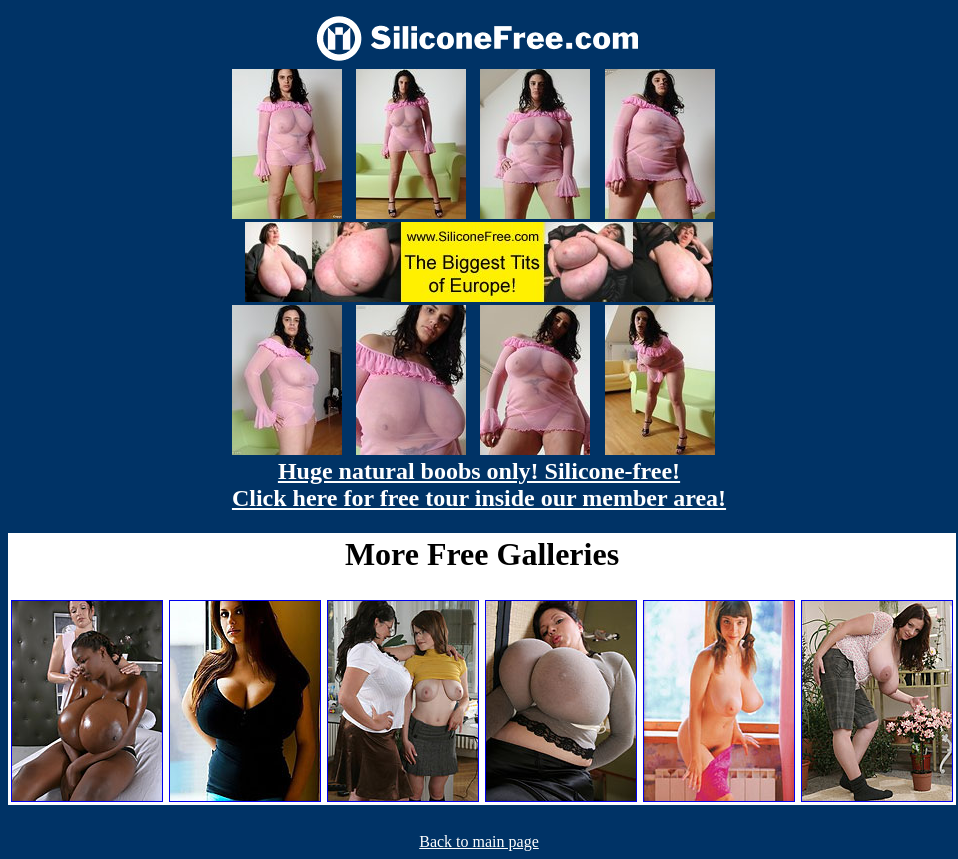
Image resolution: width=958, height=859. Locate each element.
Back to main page (479, 841)
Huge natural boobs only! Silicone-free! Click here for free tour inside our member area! (479, 484)
